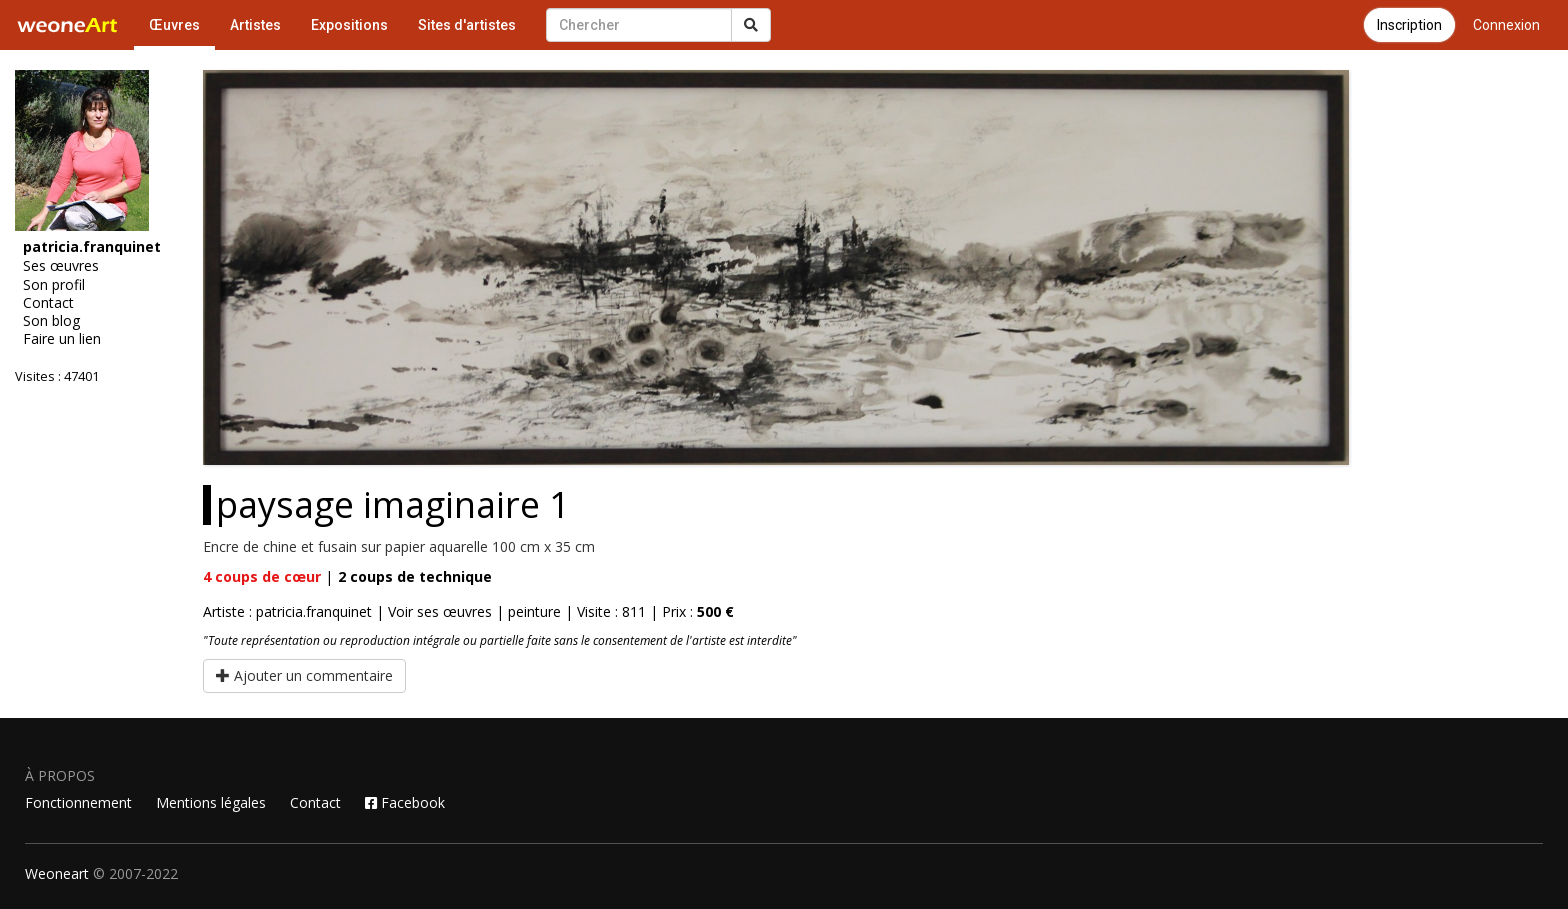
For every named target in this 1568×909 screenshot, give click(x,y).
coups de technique (415, 576)
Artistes (255, 25)
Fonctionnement (78, 802)
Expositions (349, 25)
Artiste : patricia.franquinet (287, 611)
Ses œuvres (61, 266)
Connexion (1506, 25)
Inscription (1409, 25)
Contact (48, 303)
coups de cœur (262, 576)
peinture (534, 611)
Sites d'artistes (467, 25)
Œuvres (174, 25)
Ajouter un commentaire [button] (304, 675)
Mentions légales (211, 802)
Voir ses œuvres (440, 611)
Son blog (51, 321)
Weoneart (57, 873)
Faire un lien (62, 339)
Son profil (54, 285)
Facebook (405, 802)
